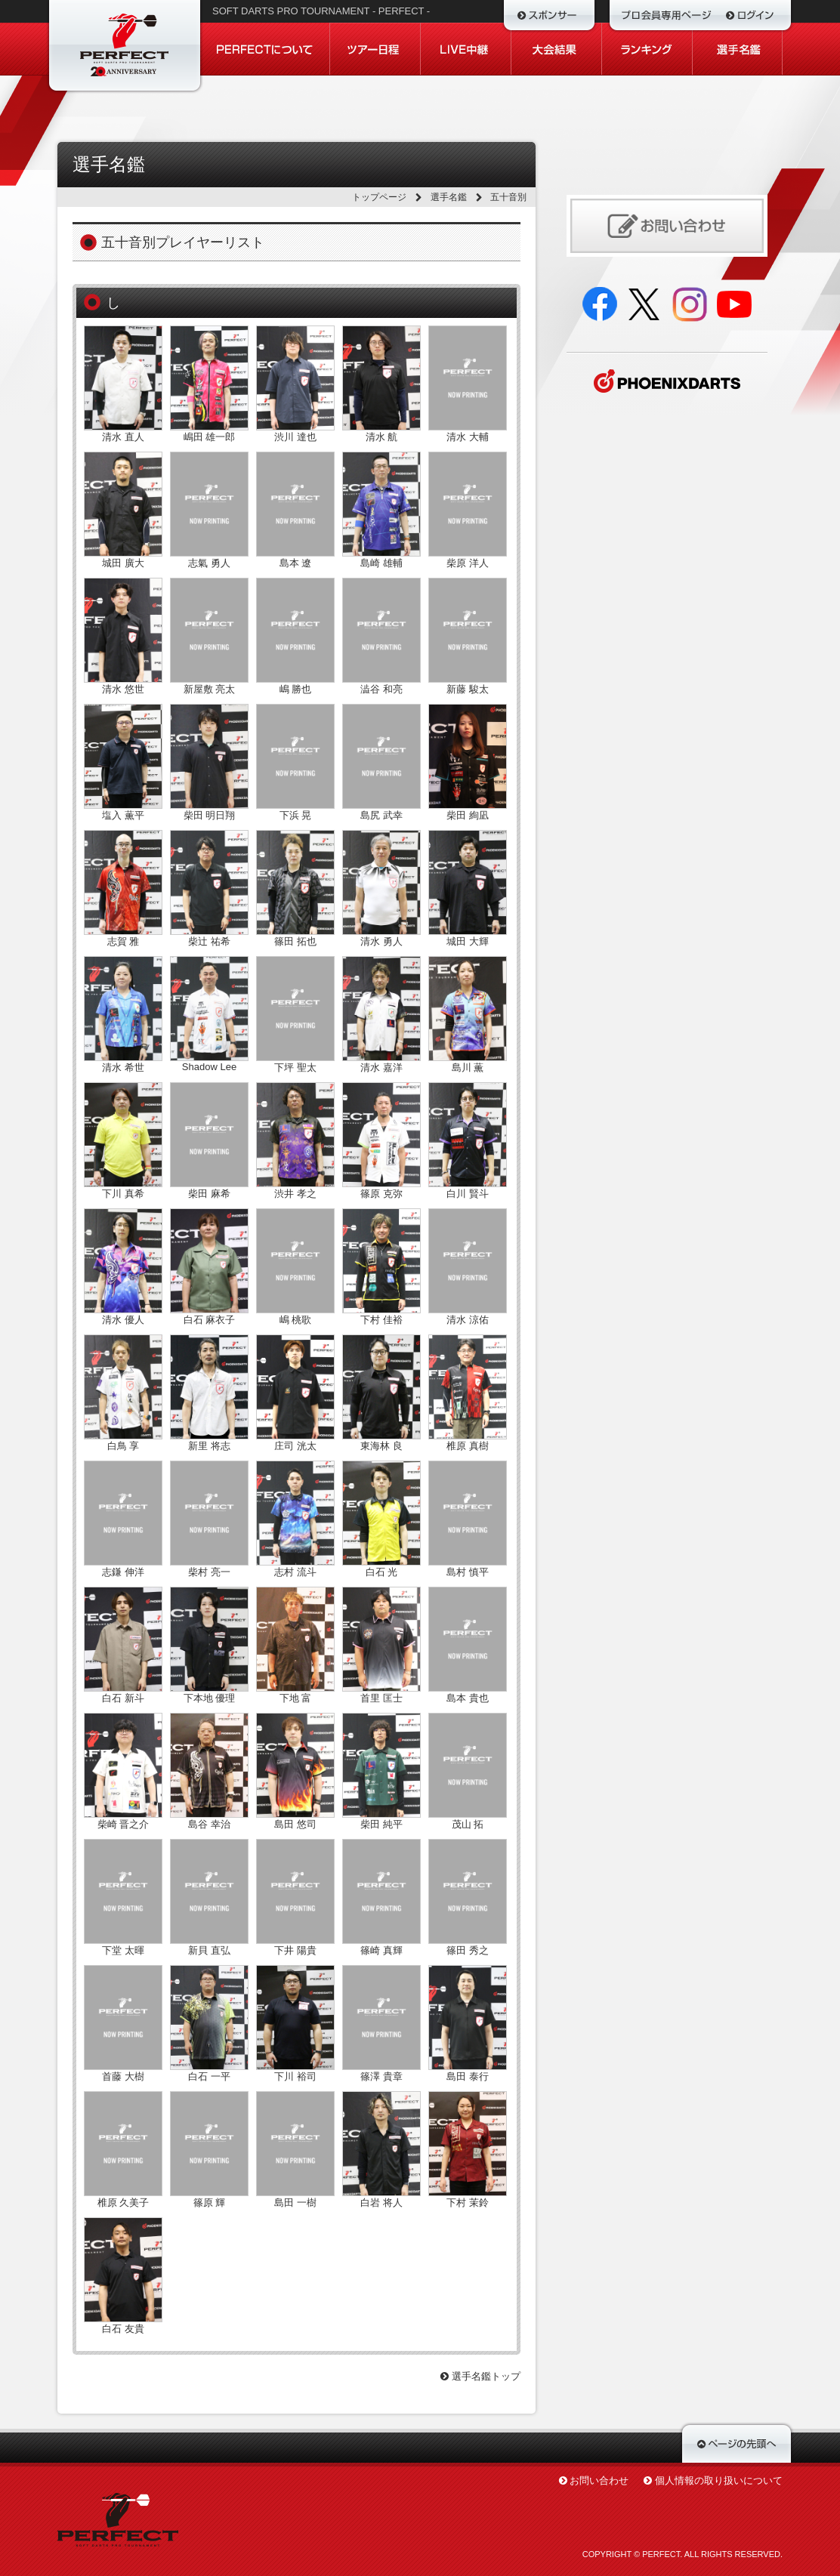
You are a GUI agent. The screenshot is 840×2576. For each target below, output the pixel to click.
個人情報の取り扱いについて (719, 2480)
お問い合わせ (599, 2480)
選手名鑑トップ (480, 2376)
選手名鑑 (449, 197)
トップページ (379, 197)
